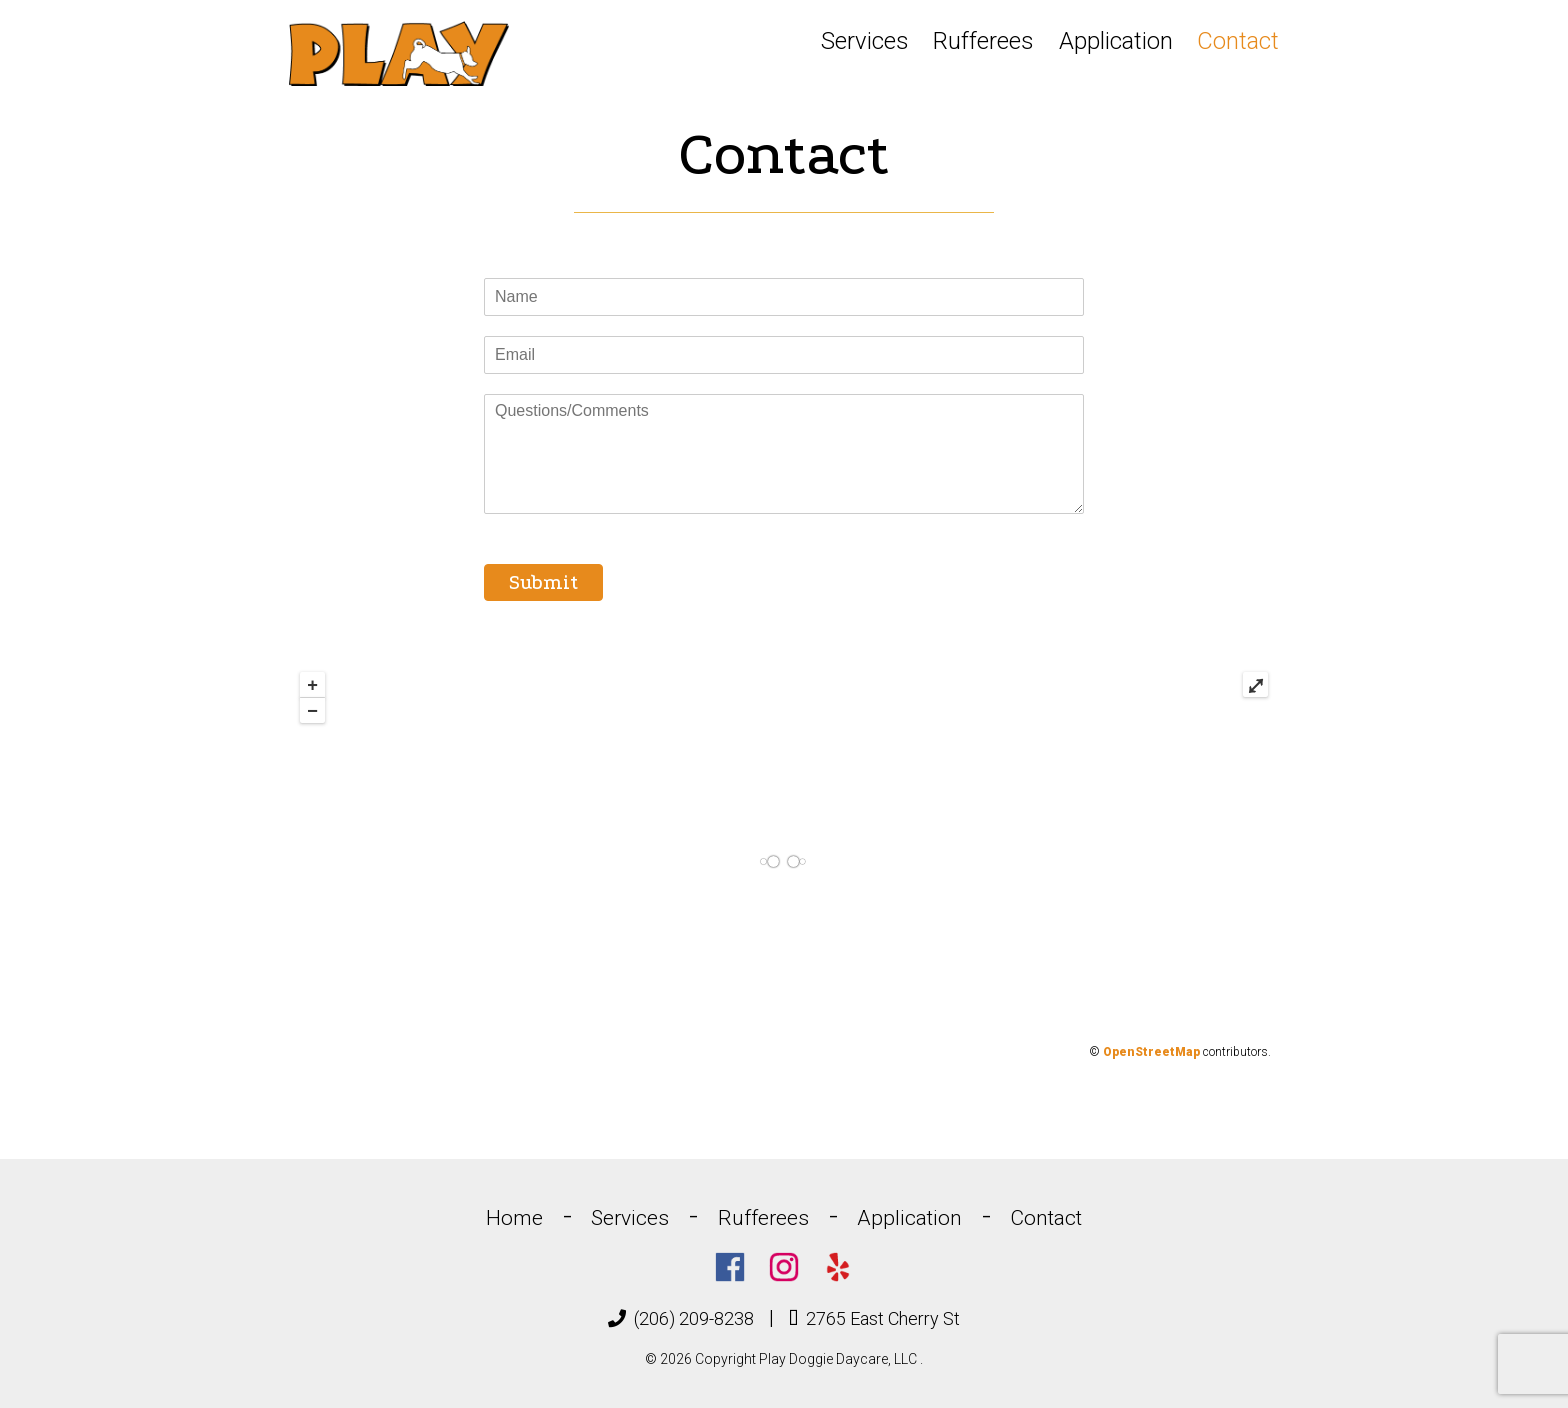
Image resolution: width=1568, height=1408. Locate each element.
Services (865, 41)
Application (1116, 41)
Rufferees (983, 41)
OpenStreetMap (1151, 1052)
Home (514, 1218)
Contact (1238, 41)
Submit (543, 582)
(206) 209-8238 (681, 1318)
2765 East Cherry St (874, 1318)
